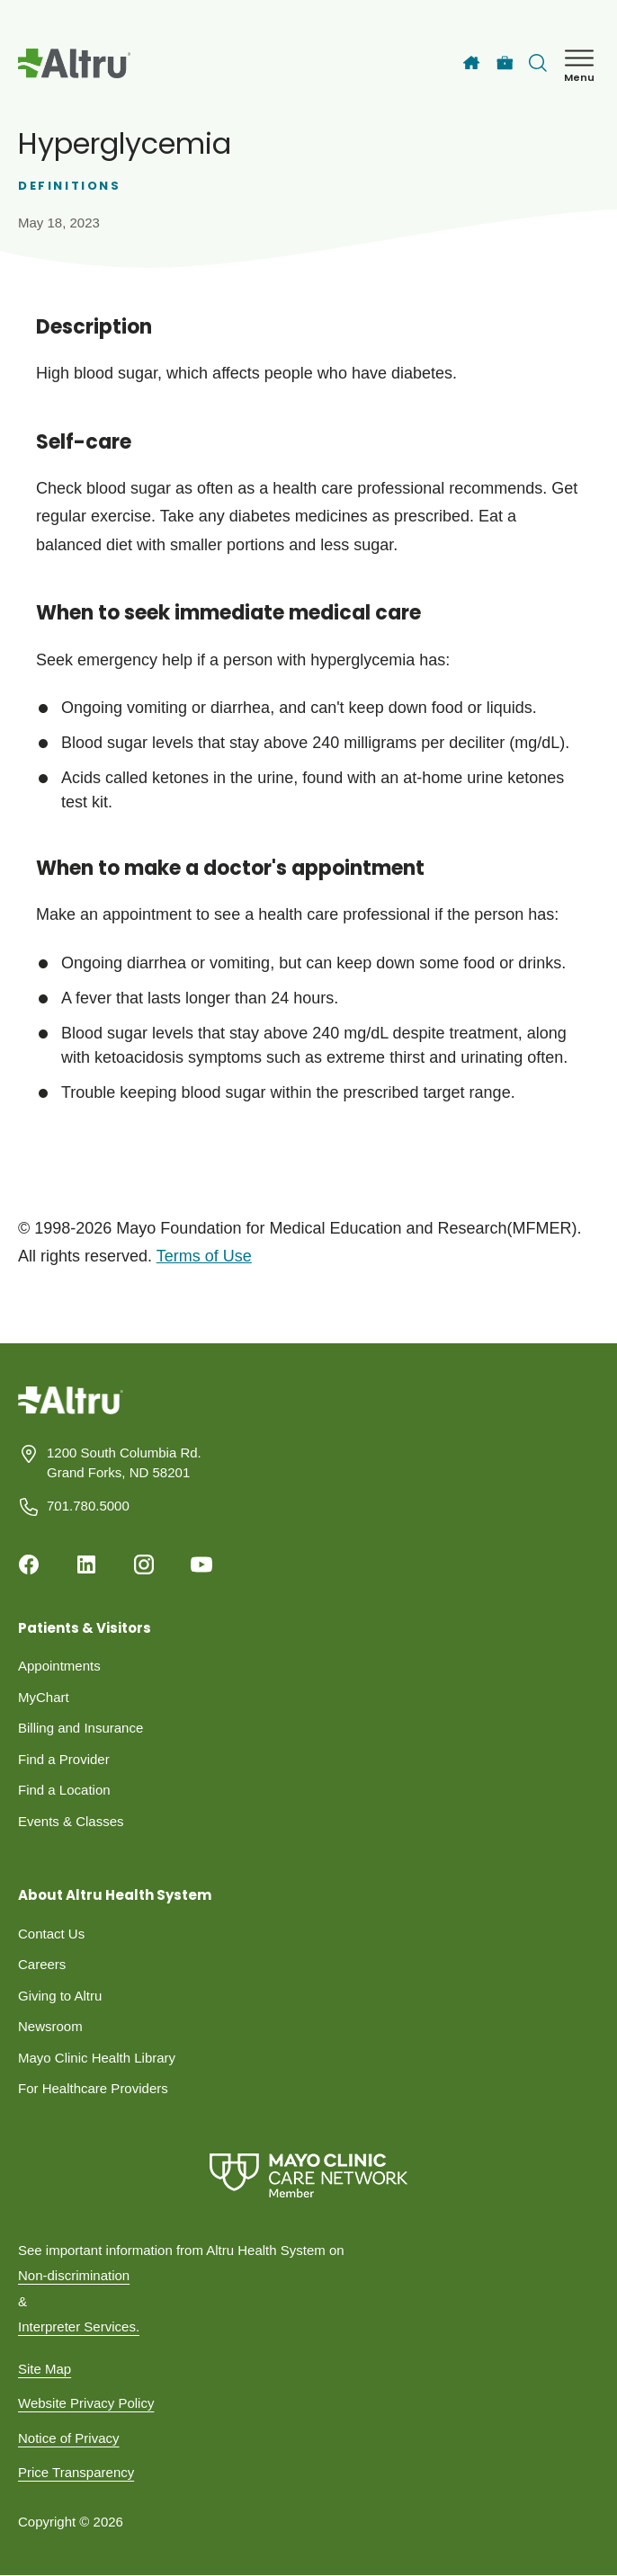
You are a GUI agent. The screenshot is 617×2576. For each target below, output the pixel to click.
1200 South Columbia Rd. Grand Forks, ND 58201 (124, 1463)
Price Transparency (76, 2472)
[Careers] (505, 63)
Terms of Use (204, 1256)
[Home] (471, 63)
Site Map (44, 2368)
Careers (42, 1964)
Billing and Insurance (80, 1727)
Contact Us (51, 1933)
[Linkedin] (86, 1564)
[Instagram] (144, 1564)
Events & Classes (71, 1821)
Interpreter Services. (78, 2326)
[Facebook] (29, 1564)
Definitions (69, 186)
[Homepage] (70, 1413)
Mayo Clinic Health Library (96, 2057)
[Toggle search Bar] (537, 63)
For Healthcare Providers (93, 2088)
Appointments (59, 1665)
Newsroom (50, 2026)
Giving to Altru (60, 1995)
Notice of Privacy (69, 2438)
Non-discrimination (74, 2275)
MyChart (43, 1697)
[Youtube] (201, 1564)
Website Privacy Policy (86, 2403)
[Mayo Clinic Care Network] (308, 2175)
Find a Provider (64, 1759)
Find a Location (64, 1789)
